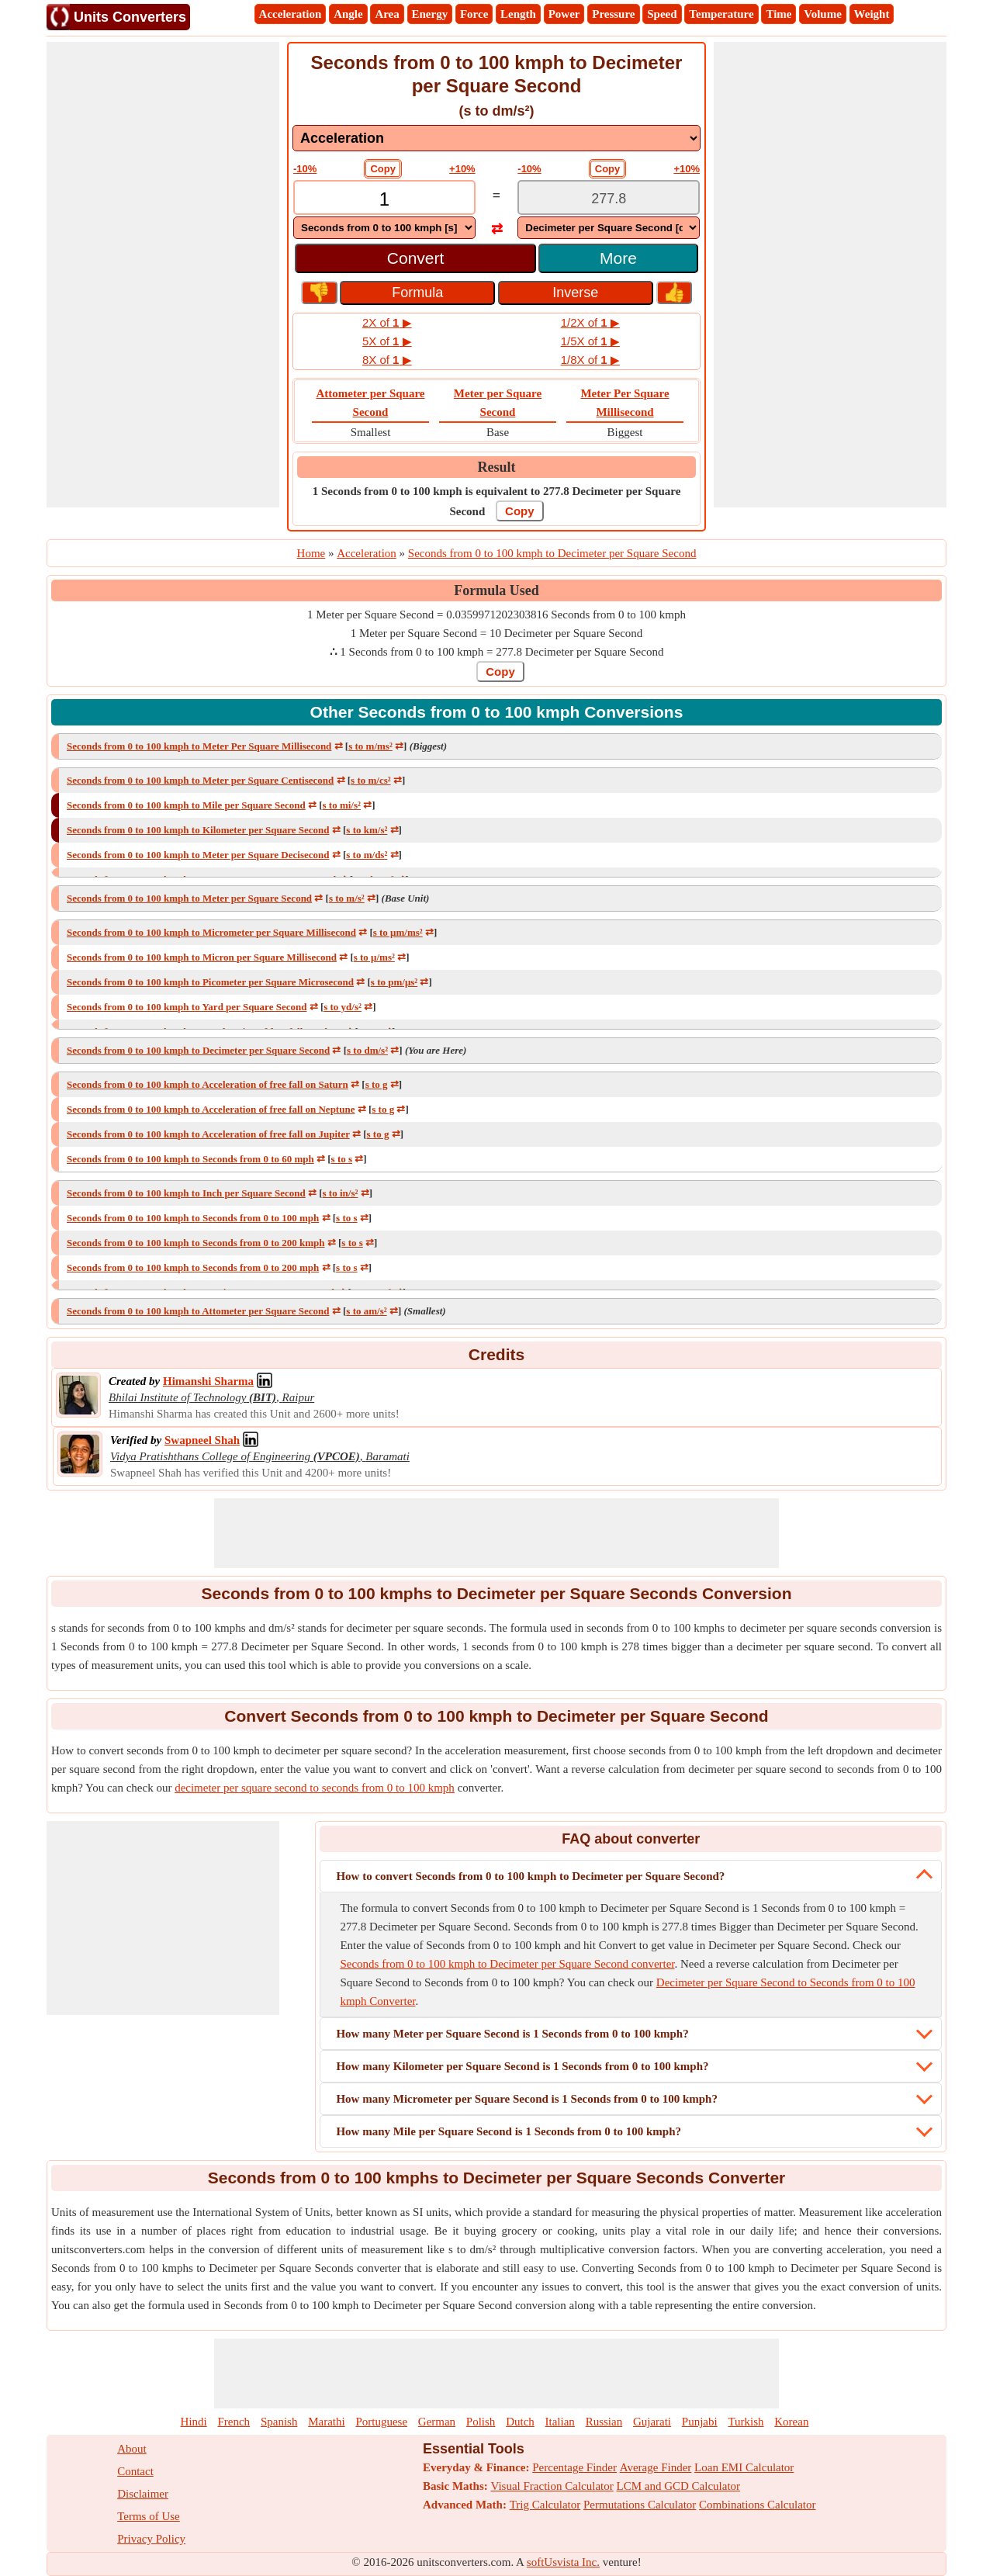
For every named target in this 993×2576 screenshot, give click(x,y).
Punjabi (700, 2421)
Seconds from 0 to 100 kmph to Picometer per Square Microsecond (210, 982)
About (132, 2449)
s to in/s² (340, 1193)
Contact (135, 2471)
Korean (791, 2421)
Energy (430, 14)
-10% (305, 169)
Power (564, 14)
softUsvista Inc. (563, 2562)
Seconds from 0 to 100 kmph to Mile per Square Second (186, 805)
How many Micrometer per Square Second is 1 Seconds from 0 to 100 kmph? (527, 2099)
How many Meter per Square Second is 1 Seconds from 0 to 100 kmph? (512, 2033)
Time (778, 14)
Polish (481, 2421)
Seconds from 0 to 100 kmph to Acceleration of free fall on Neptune (211, 1109)
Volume (823, 14)
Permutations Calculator (639, 2504)
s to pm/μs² (394, 982)
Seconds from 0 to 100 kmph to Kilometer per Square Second (198, 830)
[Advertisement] (163, 274)
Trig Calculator (545, 2504)
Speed (661, 14)
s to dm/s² (367, 1050)
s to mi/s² (342, 805)
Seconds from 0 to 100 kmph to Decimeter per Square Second (198, 1050)
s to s (341, 1159)
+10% (462, 169)
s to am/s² (366, 1311)
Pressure (613, 14)
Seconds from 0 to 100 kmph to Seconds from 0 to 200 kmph (196, 1242)
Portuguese (381, 2421)
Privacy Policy (151, 2539)
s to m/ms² (370, 746)
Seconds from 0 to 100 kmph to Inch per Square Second (186, 1193)
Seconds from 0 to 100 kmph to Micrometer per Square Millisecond (211, 932)
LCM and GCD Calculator (679, 2486)
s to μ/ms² (374, 957)
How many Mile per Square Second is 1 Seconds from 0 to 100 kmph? (508, 2131)
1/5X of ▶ (590, 341)
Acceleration (290, 14)
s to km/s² (366, 830)
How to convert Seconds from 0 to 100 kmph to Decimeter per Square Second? (530, 1876)
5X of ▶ (387, 341)
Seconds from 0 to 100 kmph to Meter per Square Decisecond (198, 854)
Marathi (326, 2421)
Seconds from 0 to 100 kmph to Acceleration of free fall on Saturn (207, 1084)
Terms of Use (148, 2516)
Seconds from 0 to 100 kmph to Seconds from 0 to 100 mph (193, 1218)
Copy (383, 169)
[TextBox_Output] (608, 199)
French (233, 2421)
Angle (348, 14)
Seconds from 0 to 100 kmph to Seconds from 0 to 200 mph (193, 1267)
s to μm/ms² (398, 932)
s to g (376, 1084)
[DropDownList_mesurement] (496, 138)
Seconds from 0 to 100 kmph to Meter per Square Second (189, 898)
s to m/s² (347, 898)
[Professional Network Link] (208, 1381)
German (436, 2421)
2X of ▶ (387, 322)
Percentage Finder (574, 2467)
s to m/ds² (366, 854)
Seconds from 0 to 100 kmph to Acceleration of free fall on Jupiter (208, 1134)
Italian (560, 2421)
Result (497, 467)
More (618, 258)
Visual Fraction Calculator (552, 2486)
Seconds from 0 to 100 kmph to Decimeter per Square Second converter (507, 1964)
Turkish (745, 2421)
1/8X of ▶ (590, 359)
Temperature (721, 14)
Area (387, 14)
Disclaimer (142, 2494)
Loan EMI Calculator (744, 2467)
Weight (872, 14)
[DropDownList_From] (384, 227)
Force (474, 14)
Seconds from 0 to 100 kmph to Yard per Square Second (186, 1007)
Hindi (194, 2421)
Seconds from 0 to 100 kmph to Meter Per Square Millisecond (199, 746)
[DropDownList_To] (608, 227)
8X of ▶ (387, 359)
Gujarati (652, 2421)
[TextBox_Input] (384, 199)
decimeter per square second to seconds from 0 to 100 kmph (315, 1787)
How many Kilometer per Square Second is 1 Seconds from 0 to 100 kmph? (522, 2066)
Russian (604, 2421)
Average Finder (656, 2467)
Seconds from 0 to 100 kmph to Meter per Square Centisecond (200, 780)
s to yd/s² (343, 1007)
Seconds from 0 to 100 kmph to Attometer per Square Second (198, 1311)
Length (518, 14)
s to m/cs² (371, 780)
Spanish (279, 2421)
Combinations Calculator (757, 2504)
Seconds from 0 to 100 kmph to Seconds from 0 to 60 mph (190, 1159)
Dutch (520, 2421)
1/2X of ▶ (590, 322)
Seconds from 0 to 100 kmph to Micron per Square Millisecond (202, 957)
